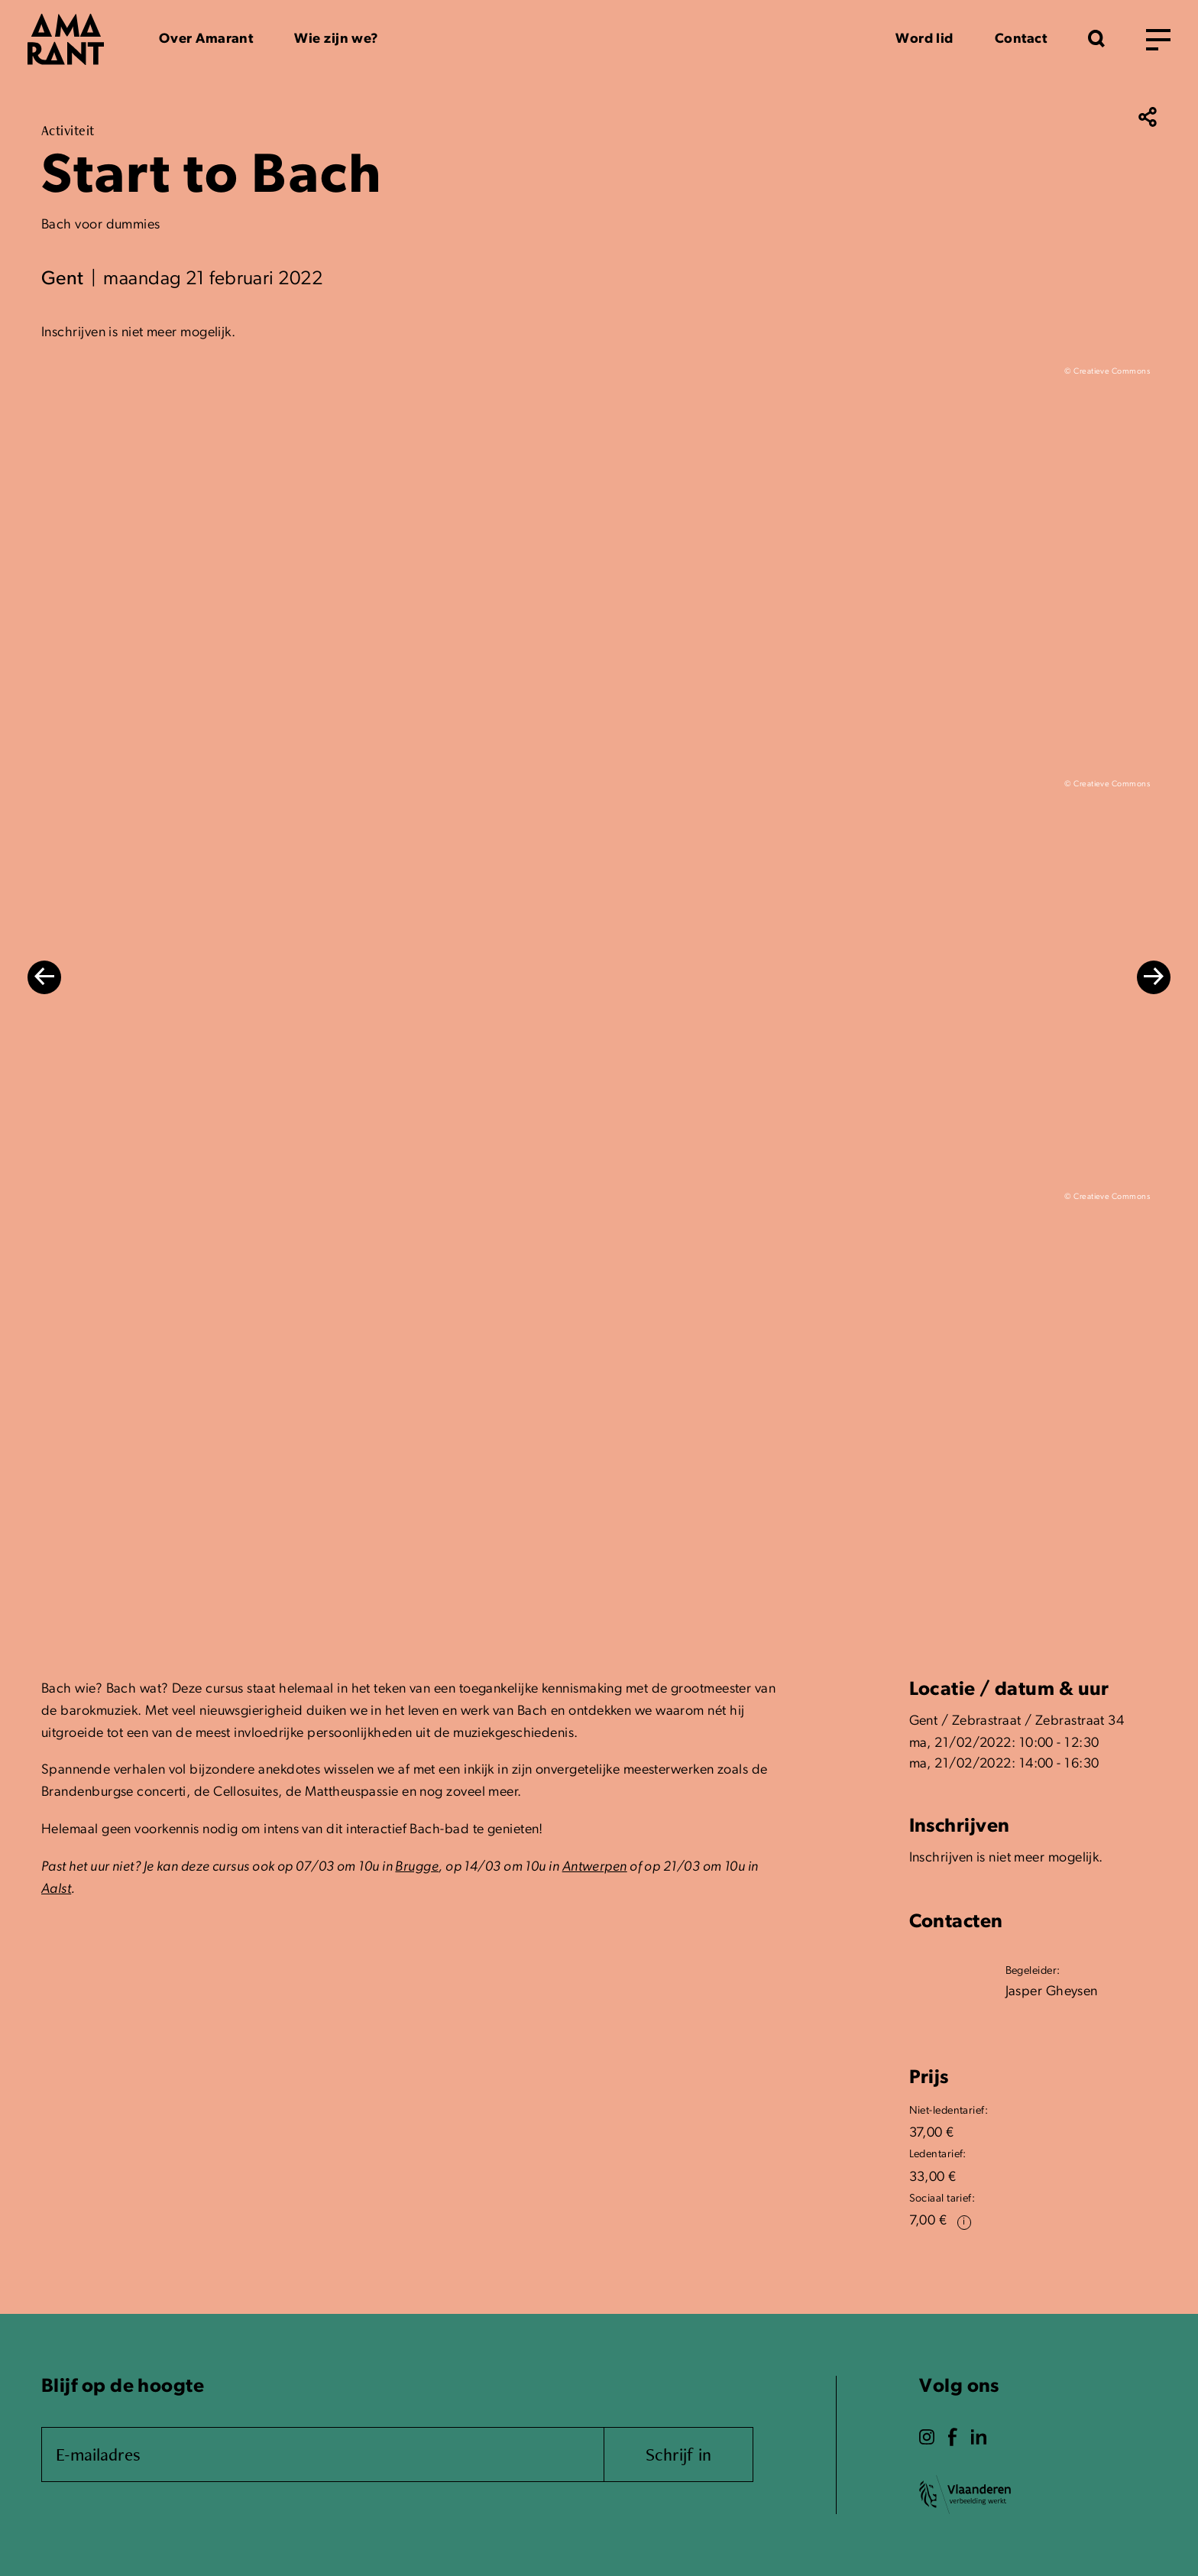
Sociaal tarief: (942, 2199)
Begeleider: (1032, 1971)
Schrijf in (678, 2454)
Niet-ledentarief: (949, 2111)
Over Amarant (206, 39)
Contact (1021, 39)
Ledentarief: (937, 2154)
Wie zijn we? (336, 39)
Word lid (924, 39)
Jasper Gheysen (1051, 1992)
